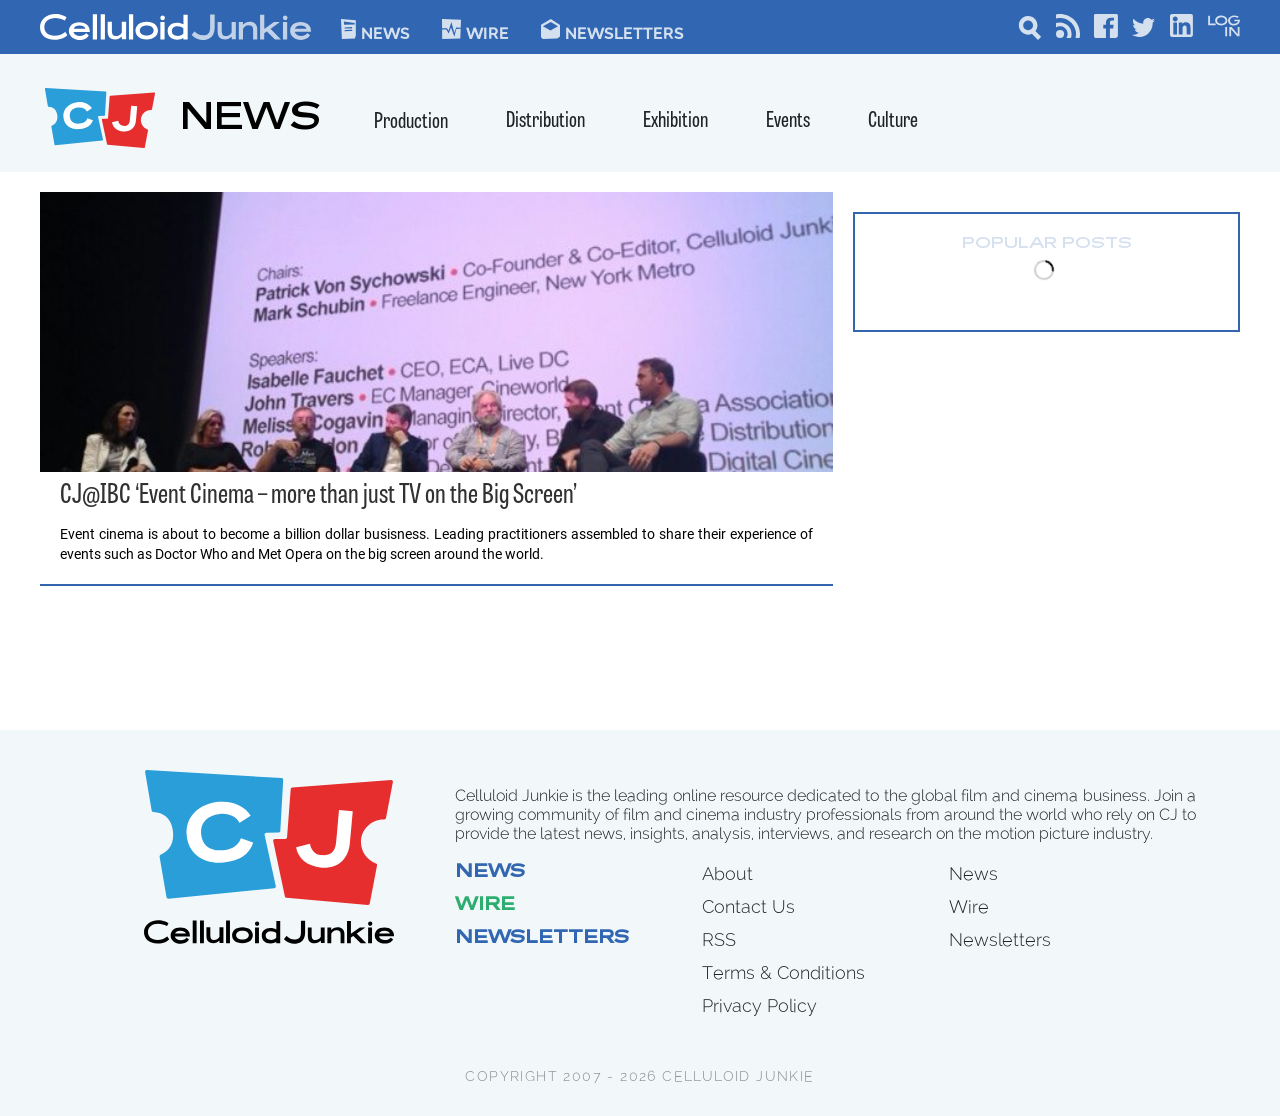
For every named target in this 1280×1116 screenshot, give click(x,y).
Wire (485, 906)
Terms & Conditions (783, 972)
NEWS (250, 120)
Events (788, 121)
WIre (475, 29)
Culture (893, 121)
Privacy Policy (759, 1005)
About (727, 873)
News (375, 29)
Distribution (545, 121)
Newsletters (612, 29)
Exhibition (675, 121)
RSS (719, 939)
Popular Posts (1047, 244)
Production (411, 122)
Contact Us (748, 906)
